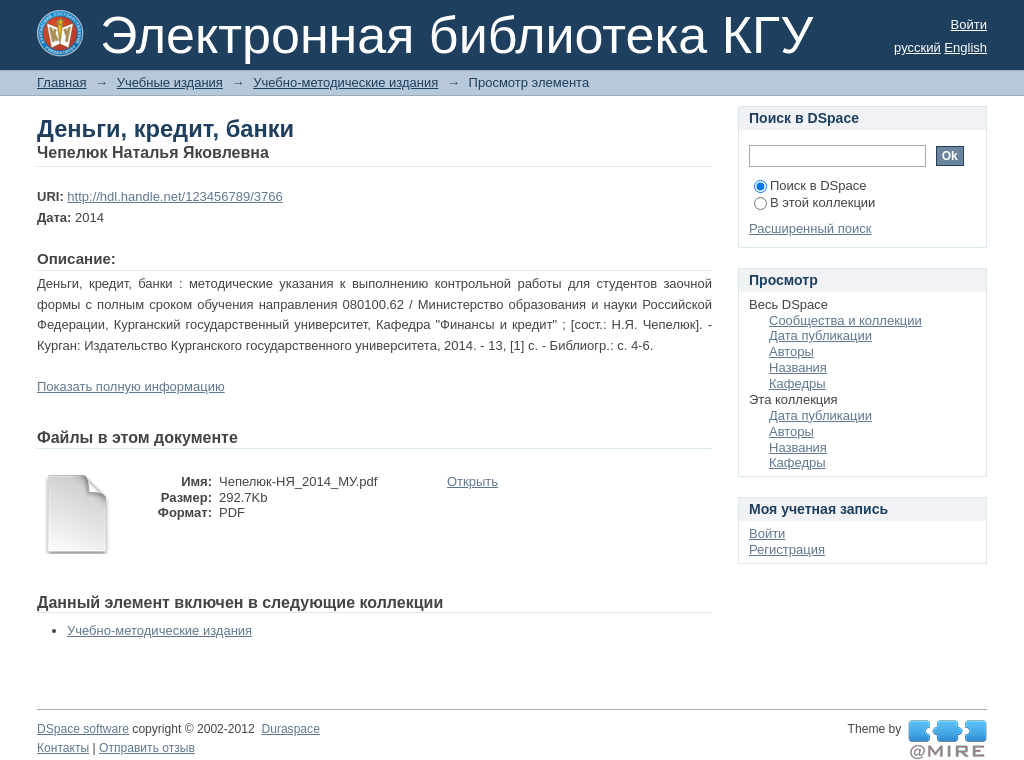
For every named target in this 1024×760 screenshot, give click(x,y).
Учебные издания (170, 82)
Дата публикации (820, 335)
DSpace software (83, 729)
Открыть (472, 481)
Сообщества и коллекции (845, 320)
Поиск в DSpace (810, 185)
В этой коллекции (814, 202)
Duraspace (290, 729)
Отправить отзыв (147, 748)
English (965, 47)
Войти (969, 24)
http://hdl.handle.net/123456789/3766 (174, 196)
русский (917, 47)
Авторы (791, 351)
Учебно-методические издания (345, 82)
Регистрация (787, 549)
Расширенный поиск (810, 228)
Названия (798, 367)
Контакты (63, 748)
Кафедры (797, 383)
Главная (61, 82)
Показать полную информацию (131, 386)
